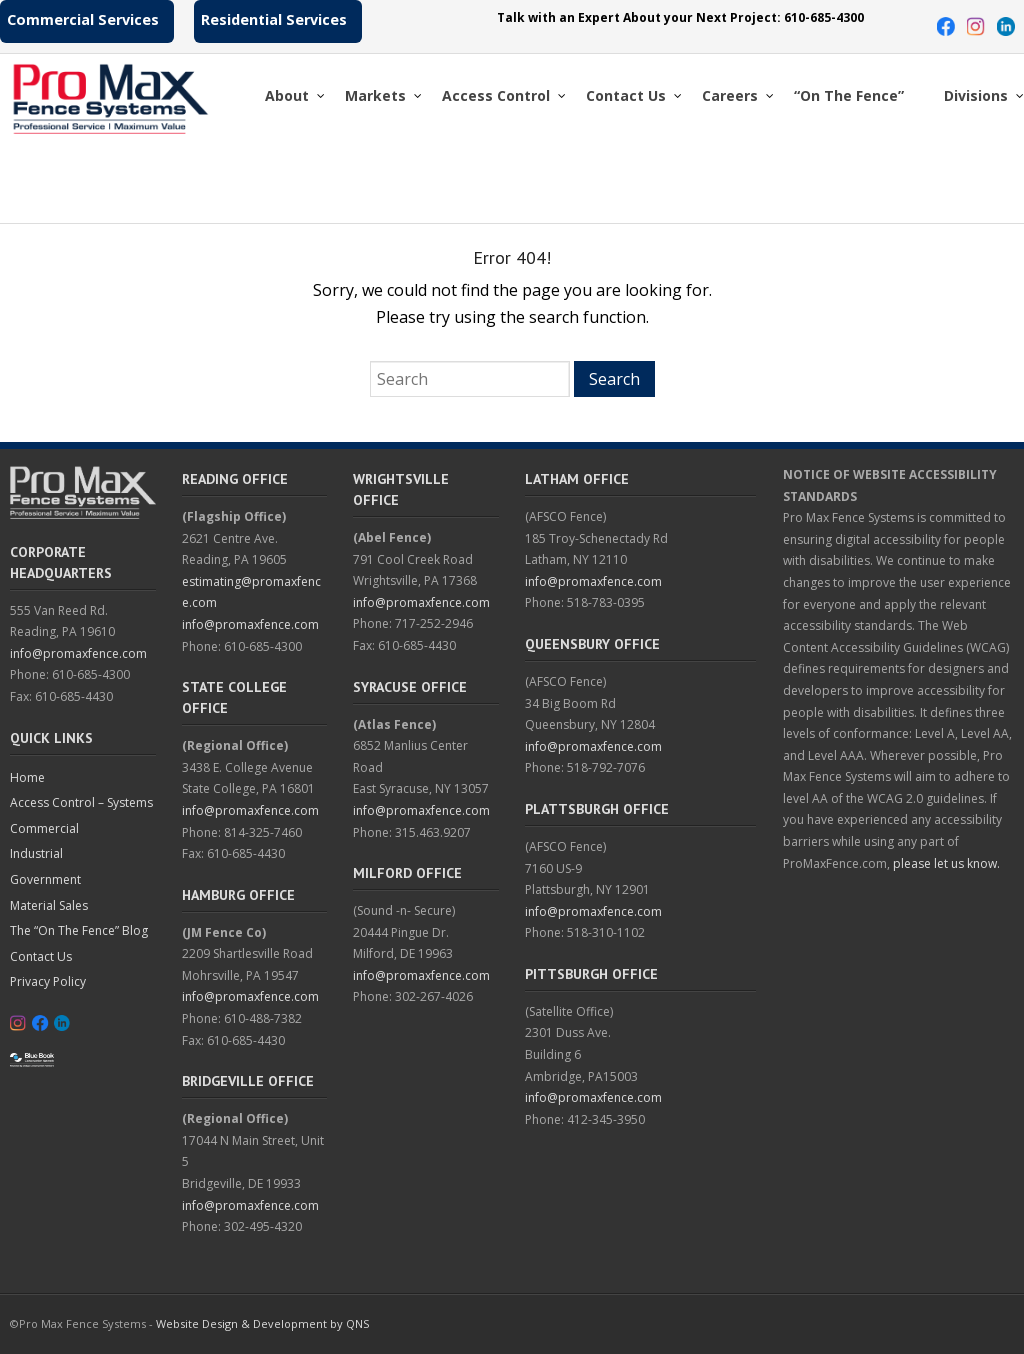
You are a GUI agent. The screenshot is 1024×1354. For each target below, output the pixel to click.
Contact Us (41, 956)
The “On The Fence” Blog (79, 930)
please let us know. (946, 863)
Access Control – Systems (81, 802)
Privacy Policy (48, 981)
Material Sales (49, 905)
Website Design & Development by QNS (262, 1323)
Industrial (36, 853)
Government (45, 879)
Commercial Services (83, 19)
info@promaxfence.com (78, 653)
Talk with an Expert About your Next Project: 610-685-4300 (680, 17)
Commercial (44, 828)
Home (27, 777)
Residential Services (274, 19)
